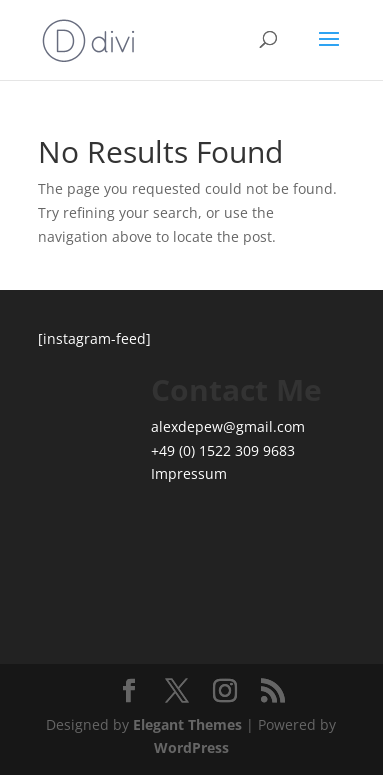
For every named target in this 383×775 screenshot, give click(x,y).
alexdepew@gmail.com (228, 426)
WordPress (191, 747)
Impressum (189, 473)
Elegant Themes (187, 724)
